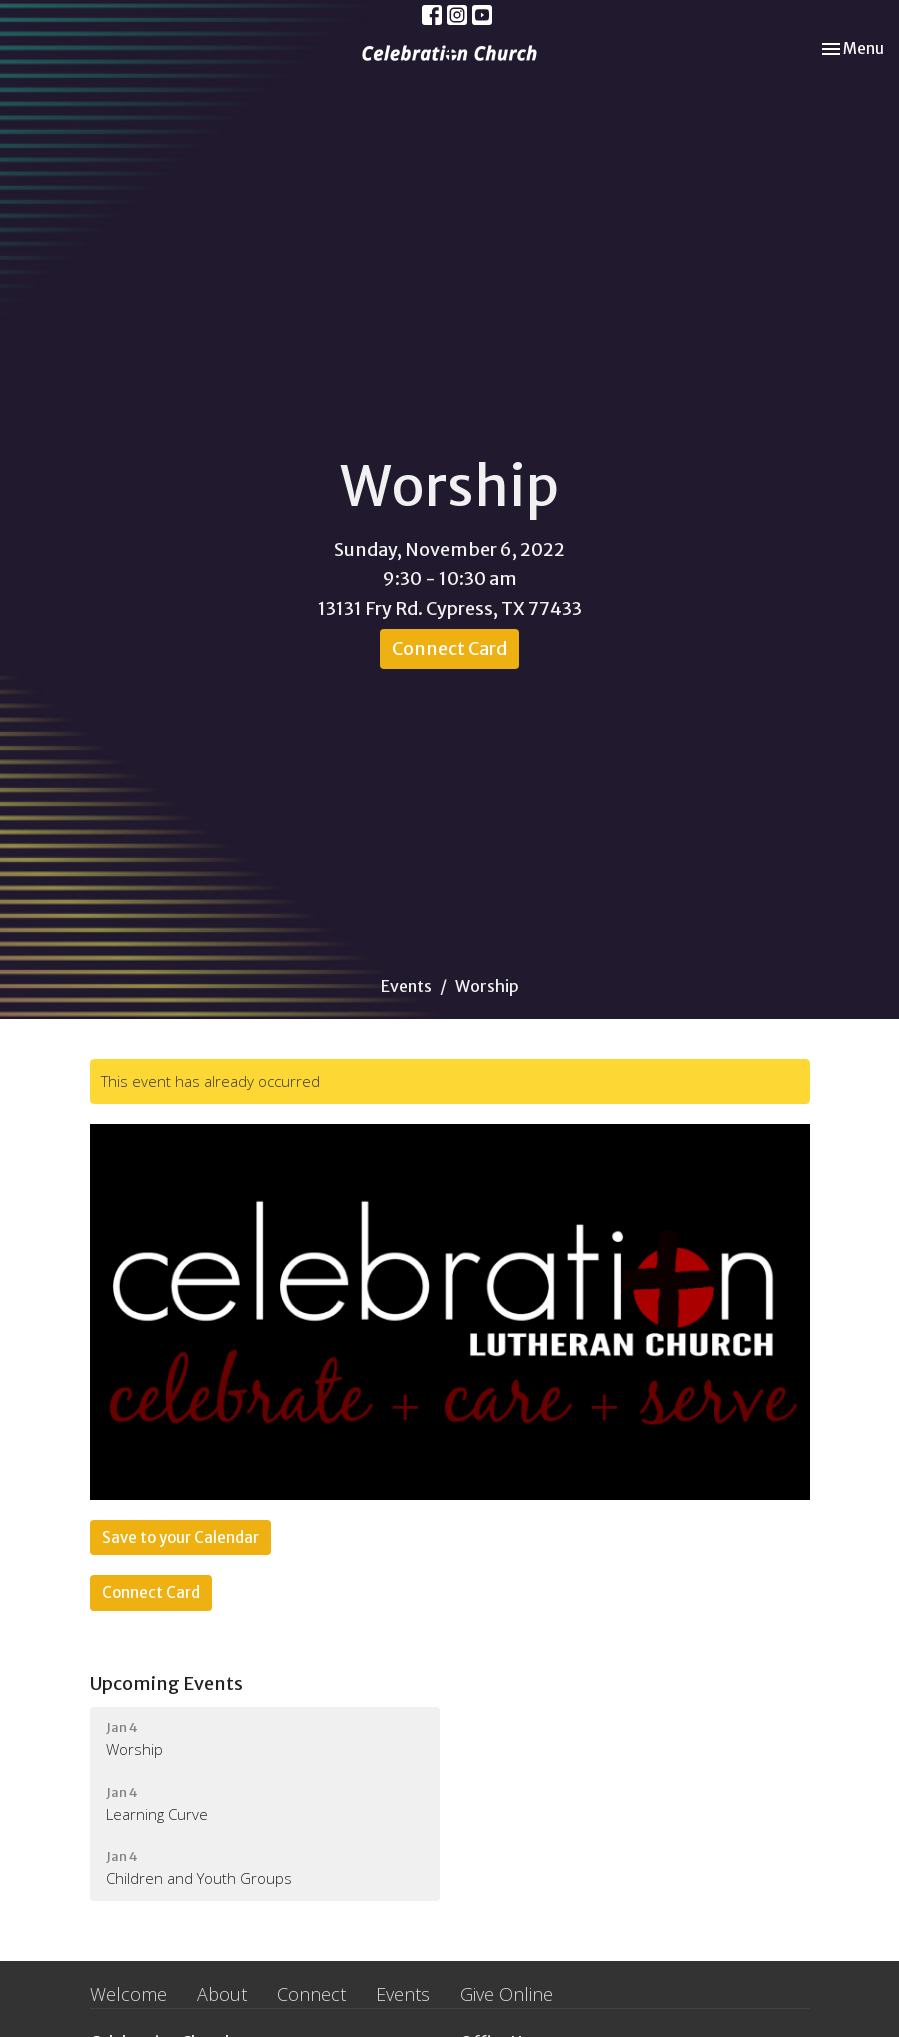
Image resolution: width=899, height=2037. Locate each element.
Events (406, 986)
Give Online (506, 1994)
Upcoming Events (166, 1683)
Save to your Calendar (180, 1537)
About (222, 1994)
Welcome (128, 1994)
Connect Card (449, 648)
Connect (311, 1994)
